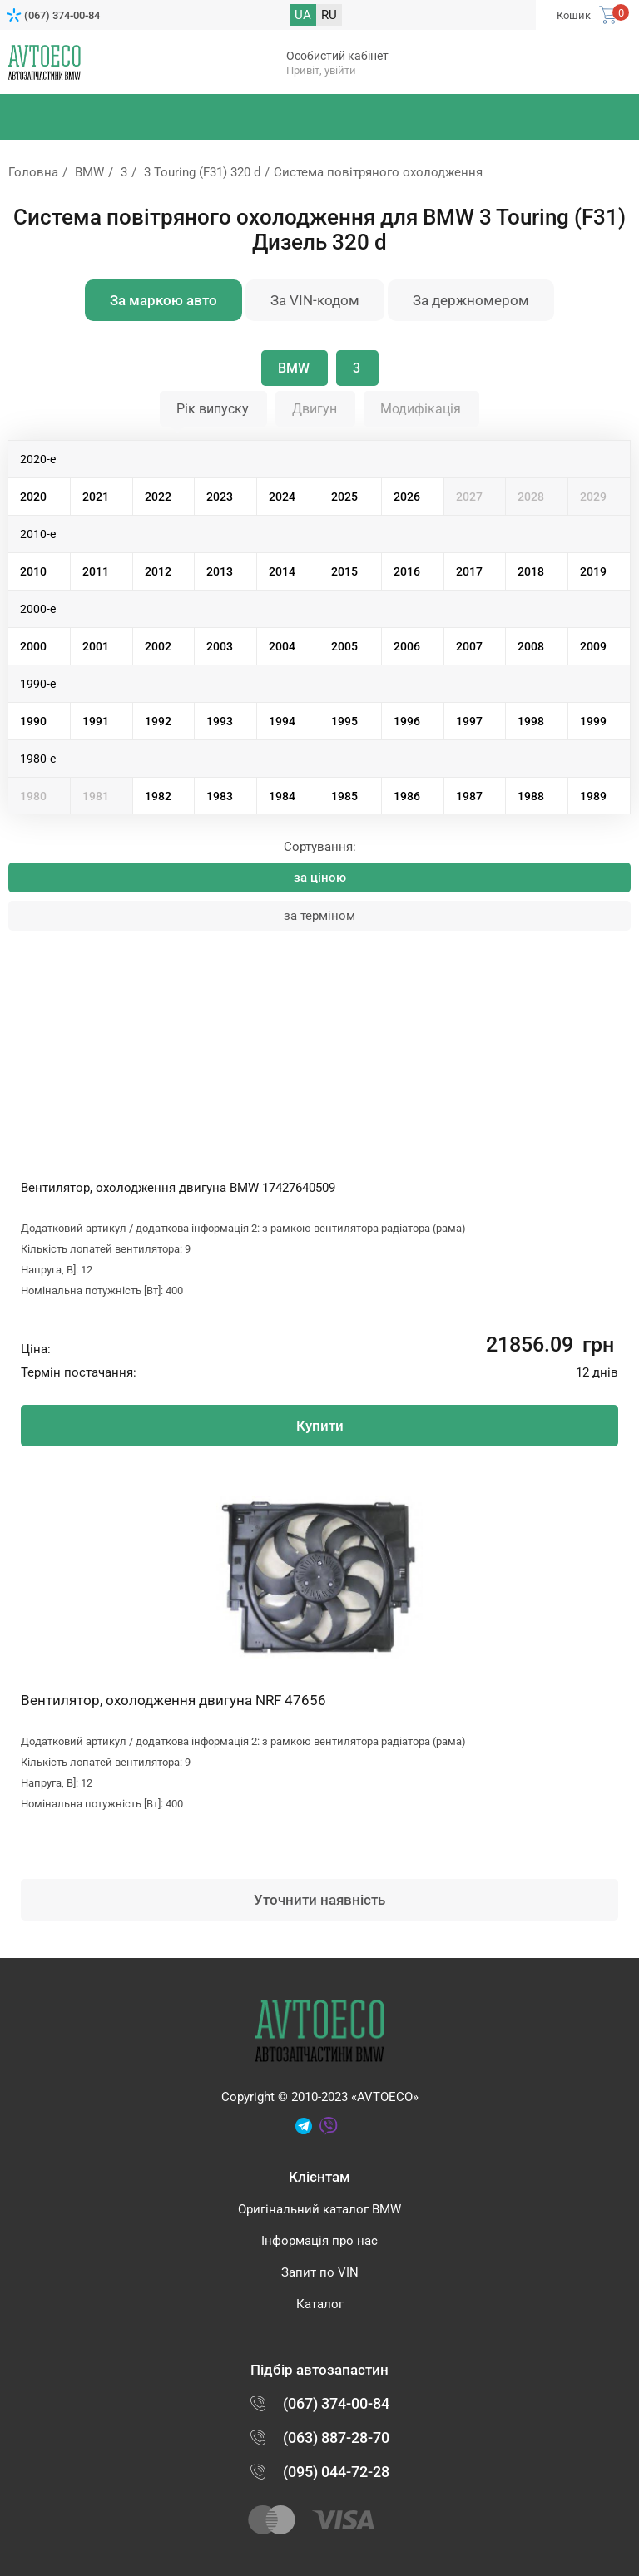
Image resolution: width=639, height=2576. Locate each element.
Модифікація (420, 409)
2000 (33, 646)
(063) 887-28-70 (336, 2437)
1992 (158, 721)
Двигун (314, 409)
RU (329, 14)
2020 (33, 496)
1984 (282, 796)
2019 (593, 571)
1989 (593, 796)
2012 (158, 571)
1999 (593, 721)
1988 (531, 796)
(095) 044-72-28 (336, 2471)
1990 (33, 721)
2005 (344, 646)
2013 (219, 571)
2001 (95, 646)
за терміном (319, 915)
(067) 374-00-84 (62, 15)
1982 (158, 796)
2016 (407, 571)
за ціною (320, 877)
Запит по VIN (320, 2272)
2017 (469, 571)
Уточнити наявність (319, 1899)
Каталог (320, 2304)
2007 (469, 646)
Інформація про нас (319, 2240)
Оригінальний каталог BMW (319, 2209)
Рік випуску (212, 409)
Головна (33, 172)
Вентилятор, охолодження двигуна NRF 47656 (173, 1700)
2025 (344, 496)
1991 (95, 721)
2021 (95, 496)
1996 (407, 721)
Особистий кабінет (337, 55)
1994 (282, 721)
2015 (344, 571)
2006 (407, 646)
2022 (158, 496)
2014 (282, 571)
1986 (407, 796)
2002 (158, 646)
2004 (282, 646)
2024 (282, 496)
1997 (469, 721)
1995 (344, 721)
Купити (320, 1425)
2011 (95, 571)
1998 (531, 721)
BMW (89, 172)
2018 (531, 571)
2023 (219, 496)
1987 (469, 796)
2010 (33, 571)
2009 (593, 646)
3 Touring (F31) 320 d (202, 172)
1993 (219, 721)
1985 (344, 796)
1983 (219, 796)
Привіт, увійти (321, 70)
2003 (219, 646)
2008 (531, 646)
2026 (407, 496)
